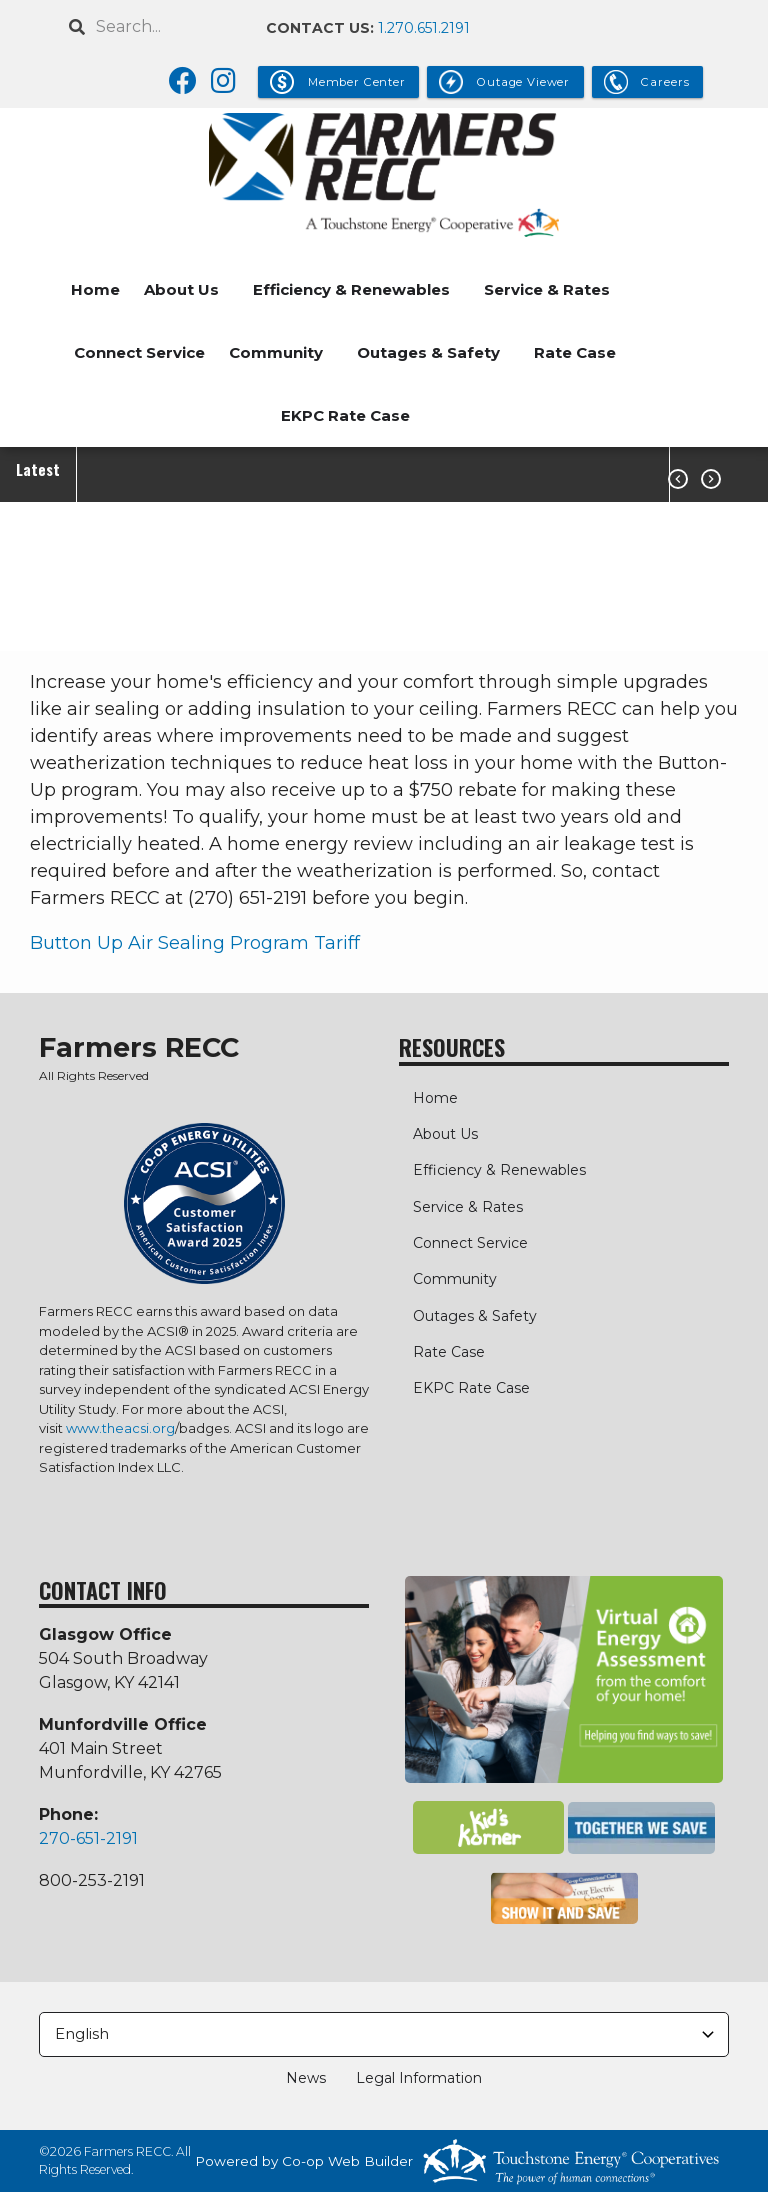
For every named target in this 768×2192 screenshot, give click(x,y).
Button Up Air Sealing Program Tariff (195, 943)
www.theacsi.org (120, 1428)
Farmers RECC (139, 1048)
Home (95, 289)
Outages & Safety (428, 352)
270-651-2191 (88, 1838)
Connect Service (139, 352)
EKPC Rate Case (345, 415)
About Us (181, 289)
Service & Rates (547, 289)
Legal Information (413, 2078)
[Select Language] (384, 2034)
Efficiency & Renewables (351, 289)
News (312, 2078)
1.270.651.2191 (424, 28)
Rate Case (575, 352)
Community (276, 352)
